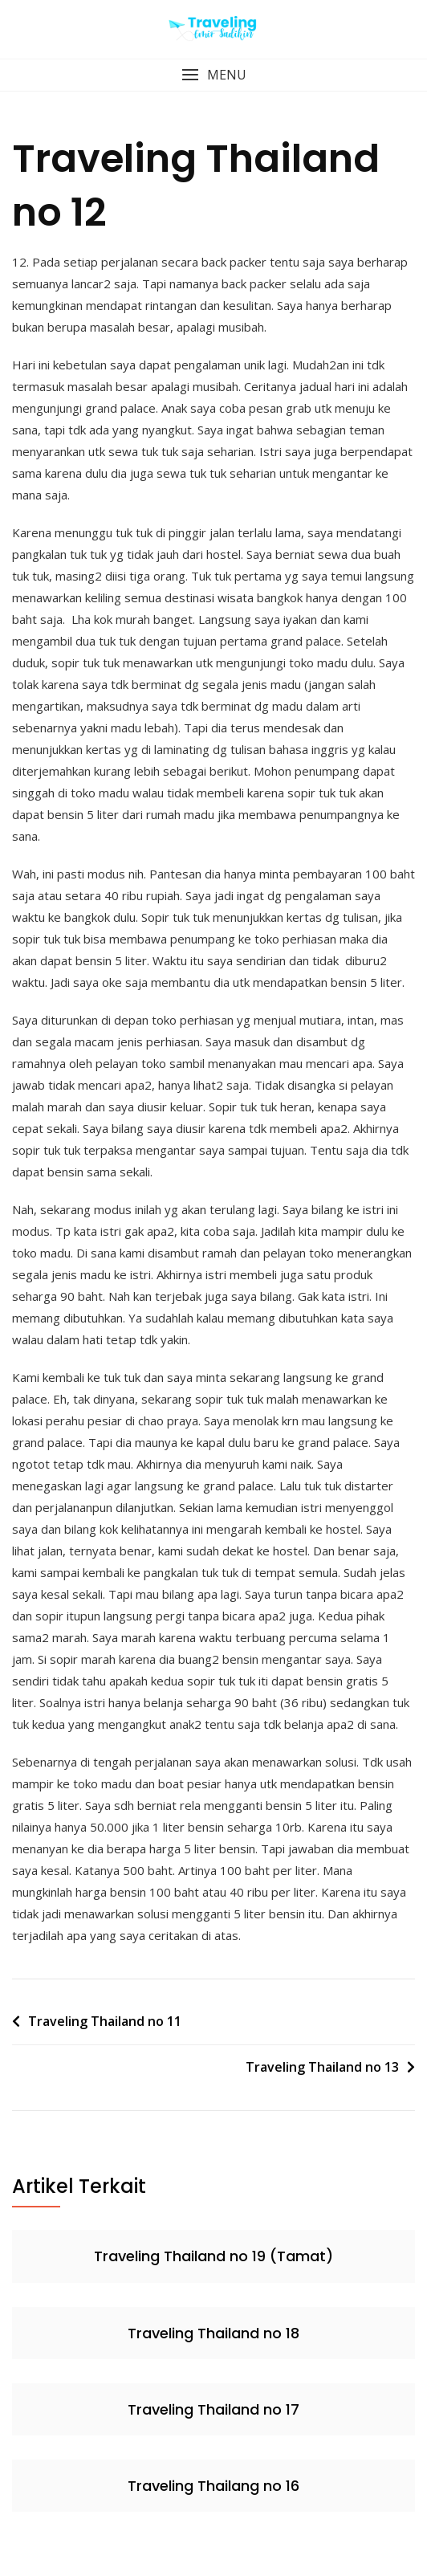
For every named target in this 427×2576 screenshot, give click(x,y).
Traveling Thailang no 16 (213, 2486)
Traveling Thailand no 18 (213, 2333)
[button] (213, 75)
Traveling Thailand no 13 (322, 2067)
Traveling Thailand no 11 (104, 2021)
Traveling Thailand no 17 (213, 2409)
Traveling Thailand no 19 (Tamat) (213, 2256)
